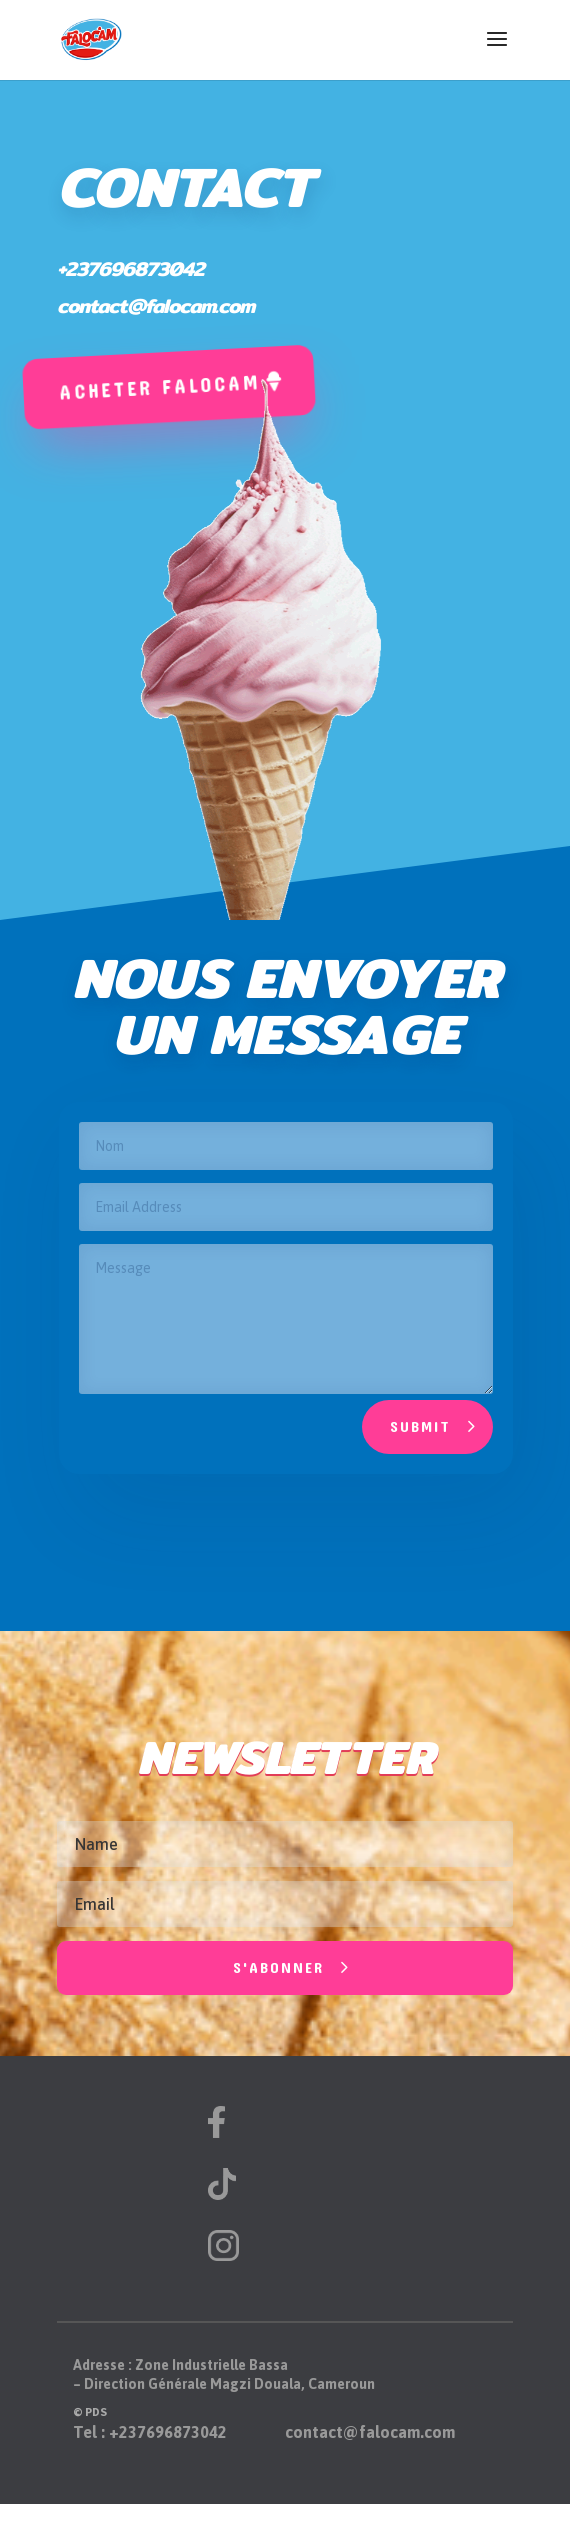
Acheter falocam (159, 386)
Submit (420, 1426)
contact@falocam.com (155, 305)
